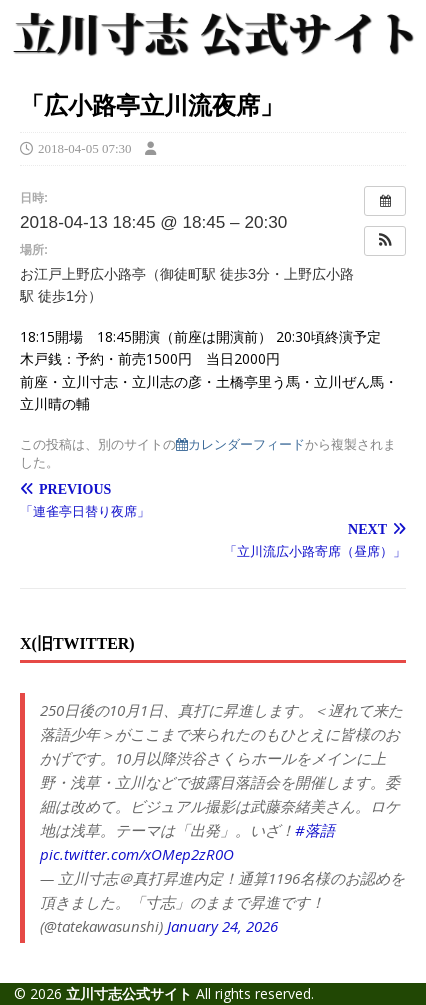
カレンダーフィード (240, 444)
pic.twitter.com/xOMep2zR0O (137, 854)
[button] (385, 241)
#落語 (315, 830)
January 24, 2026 (222, 926)
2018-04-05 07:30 (85, 148)
